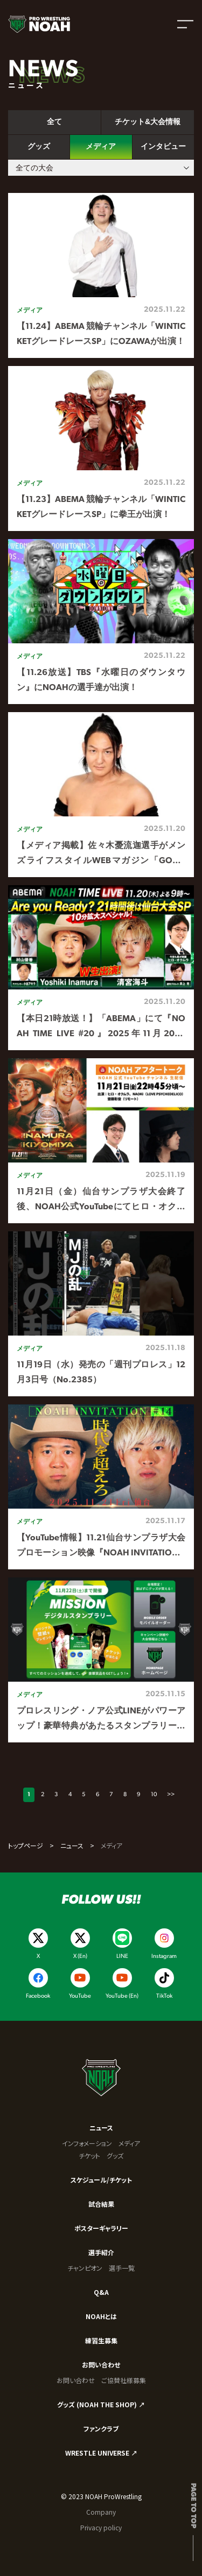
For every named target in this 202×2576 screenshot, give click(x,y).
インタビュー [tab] (163, 146)
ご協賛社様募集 (123, 2380)
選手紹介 (101, 2252)
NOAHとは (101, 2316)
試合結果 (101, 2203)
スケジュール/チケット (101, 2179)
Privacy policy (101, 2527)
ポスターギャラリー (101, 2228)
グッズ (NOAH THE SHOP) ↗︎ (101, 2404)
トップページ (25, 1845)
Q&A (101, 2292)
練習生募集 (101, 2340)
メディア (129, 2143)
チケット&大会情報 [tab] (147, 121)
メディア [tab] (101, 146)
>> (171, 1795)
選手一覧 (122, 2267)
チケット (89, 2155)
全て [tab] (54, 121)
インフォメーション (87, 2143)
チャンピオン (84, 2267)
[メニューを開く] (185, 24)
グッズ (115, 2155)
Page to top (193, 2505)
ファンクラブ (101, 2428)
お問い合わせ (101, 2364)
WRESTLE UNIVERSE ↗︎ (101, 2452)
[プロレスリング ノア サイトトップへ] (39, 24)
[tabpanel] (101, 968)
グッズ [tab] (38, 146)
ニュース (71, 1845)
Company (101, 2511)
